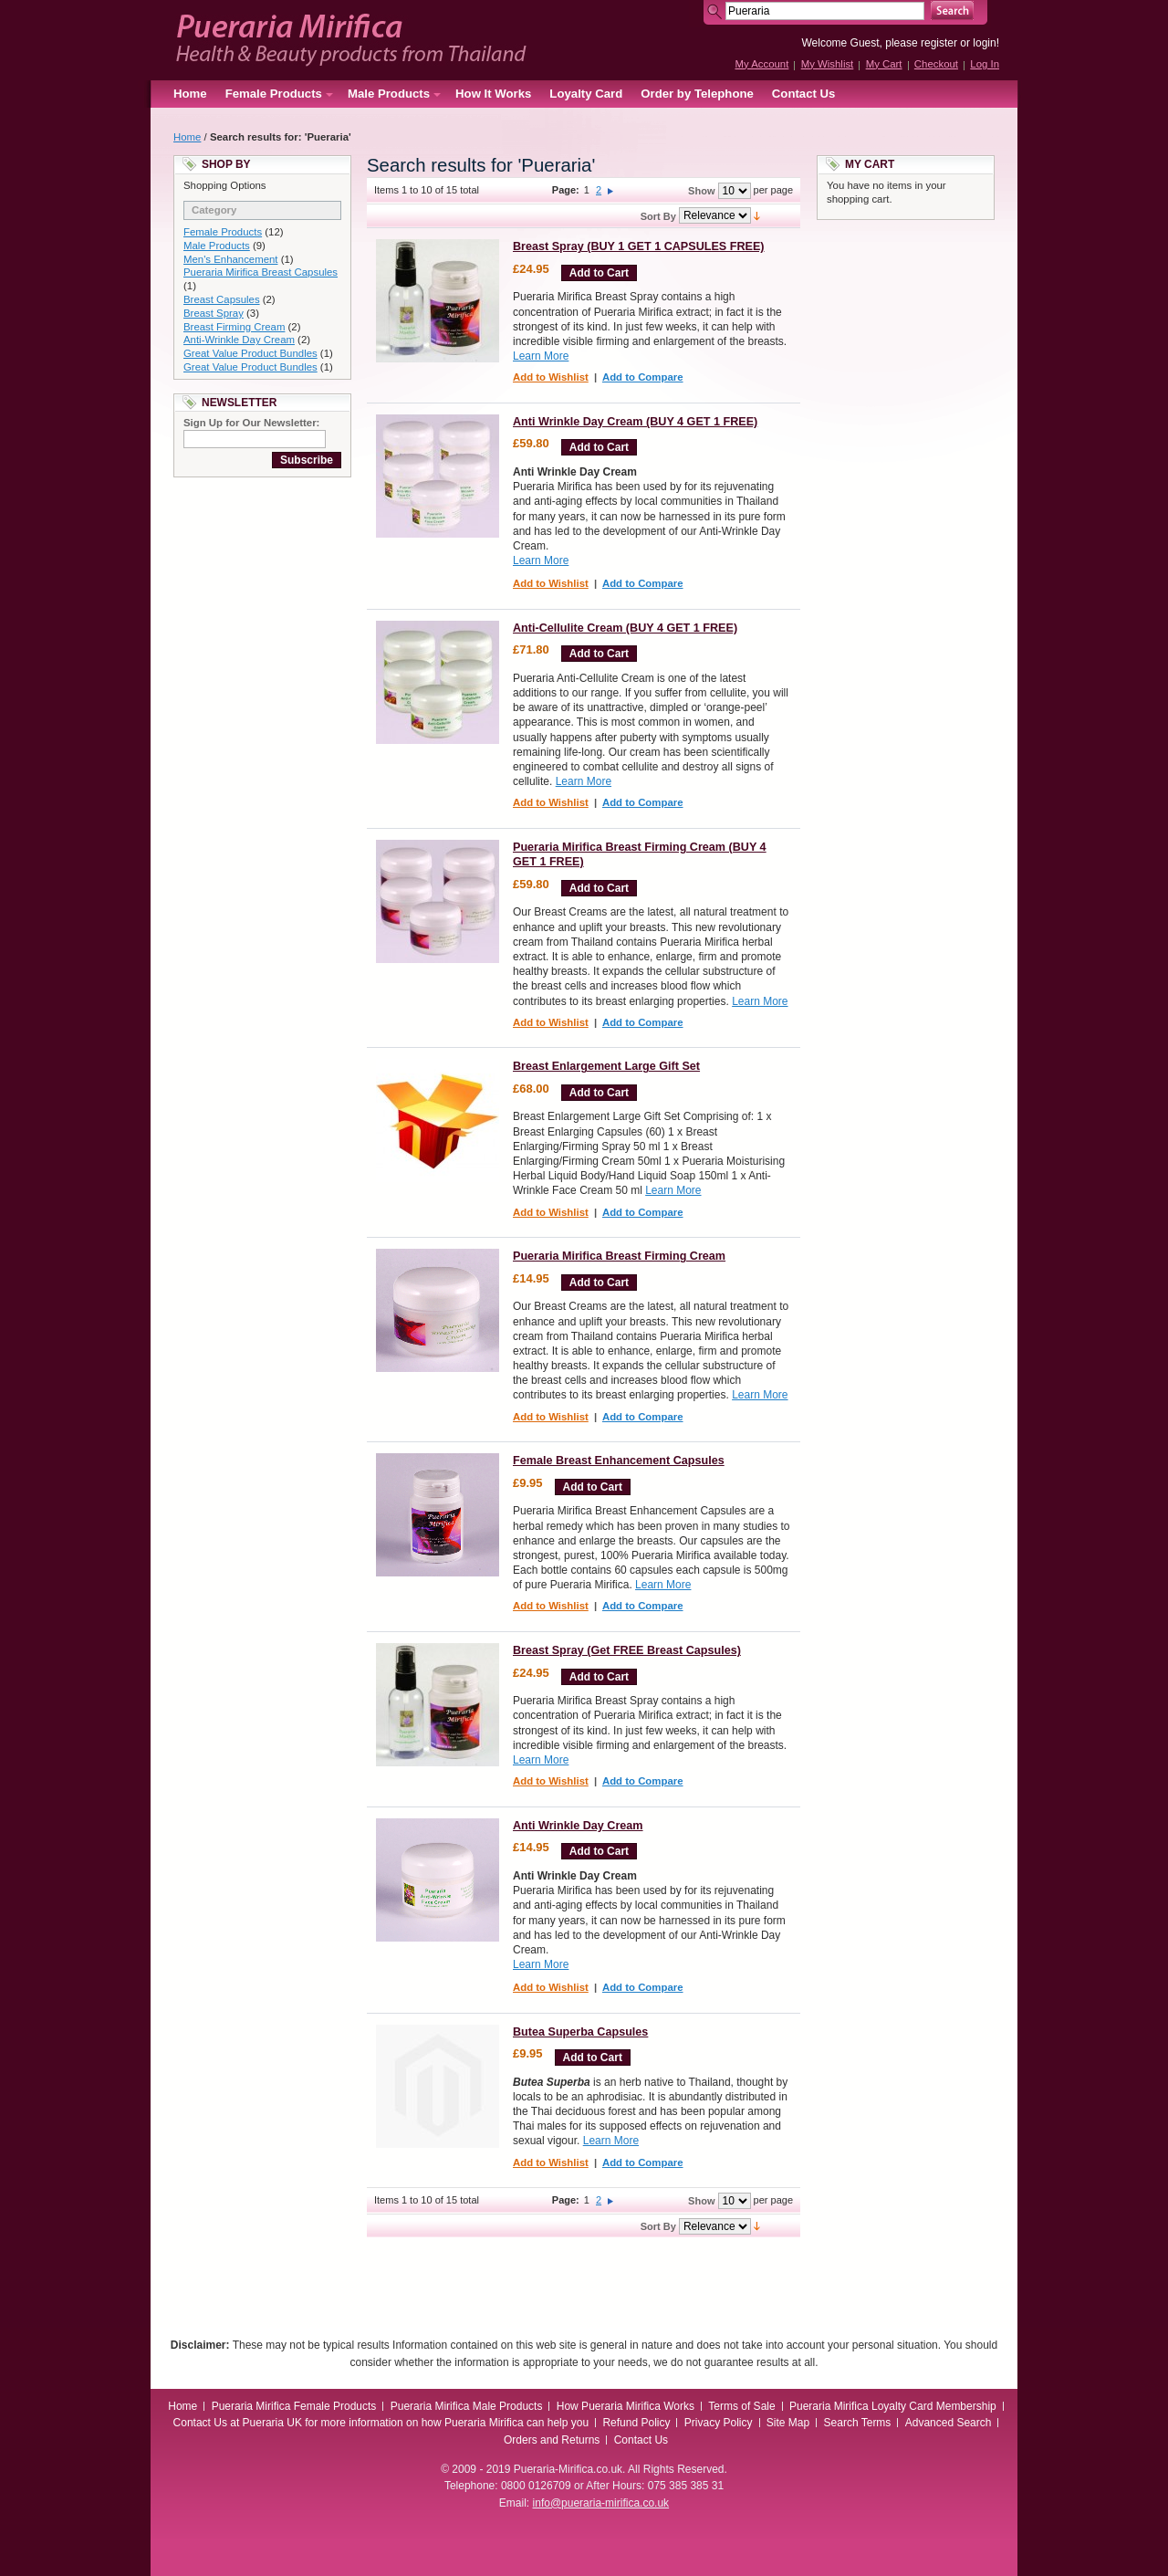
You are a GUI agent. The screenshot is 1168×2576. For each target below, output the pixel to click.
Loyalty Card (585, 93)
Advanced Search (948, 2422)
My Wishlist (827, 63)
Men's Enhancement (230, 259)
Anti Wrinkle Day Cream (578, 1825)
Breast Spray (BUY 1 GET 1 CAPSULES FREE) (639, 246)
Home (190, 93)
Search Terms (858, 2422)
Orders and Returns (552, 2440)
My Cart (884, 63)
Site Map (787, 2422)
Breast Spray (213, 313)
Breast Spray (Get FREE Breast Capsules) (627, 1650)
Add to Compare (642, 377)
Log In (984, 63)
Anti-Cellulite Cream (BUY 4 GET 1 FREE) (625, 628)
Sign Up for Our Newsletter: (251, 422)
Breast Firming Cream (234, 326)
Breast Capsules (221, 299)
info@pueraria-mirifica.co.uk (601, 2503)
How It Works (493, 93)
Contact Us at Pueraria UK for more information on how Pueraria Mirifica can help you (381, 2422)
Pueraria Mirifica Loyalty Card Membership (892, 2406)
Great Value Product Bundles (250, 353)
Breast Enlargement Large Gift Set (606, 1066)
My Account (761, 63)
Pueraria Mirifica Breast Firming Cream (619, 1256)
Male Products (216, 245)
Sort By (658, 216)
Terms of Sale (741, 2406)
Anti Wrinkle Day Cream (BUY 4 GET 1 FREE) (635, 421)
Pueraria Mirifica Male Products (467, 2406)
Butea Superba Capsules (580, 2032)
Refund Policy (636, 2422)
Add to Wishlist (551, 377)
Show (701, 190)
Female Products (222, 231)
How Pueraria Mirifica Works (625, 2406)
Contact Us (804, 93)
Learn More (540, 356)
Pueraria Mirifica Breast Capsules (260, 272)
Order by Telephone (697, 93)
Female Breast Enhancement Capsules (619, 1460)
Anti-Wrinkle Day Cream (239, 339)
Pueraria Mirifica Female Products (294, 2406)
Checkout (936, 63)
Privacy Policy (718, 2422)
